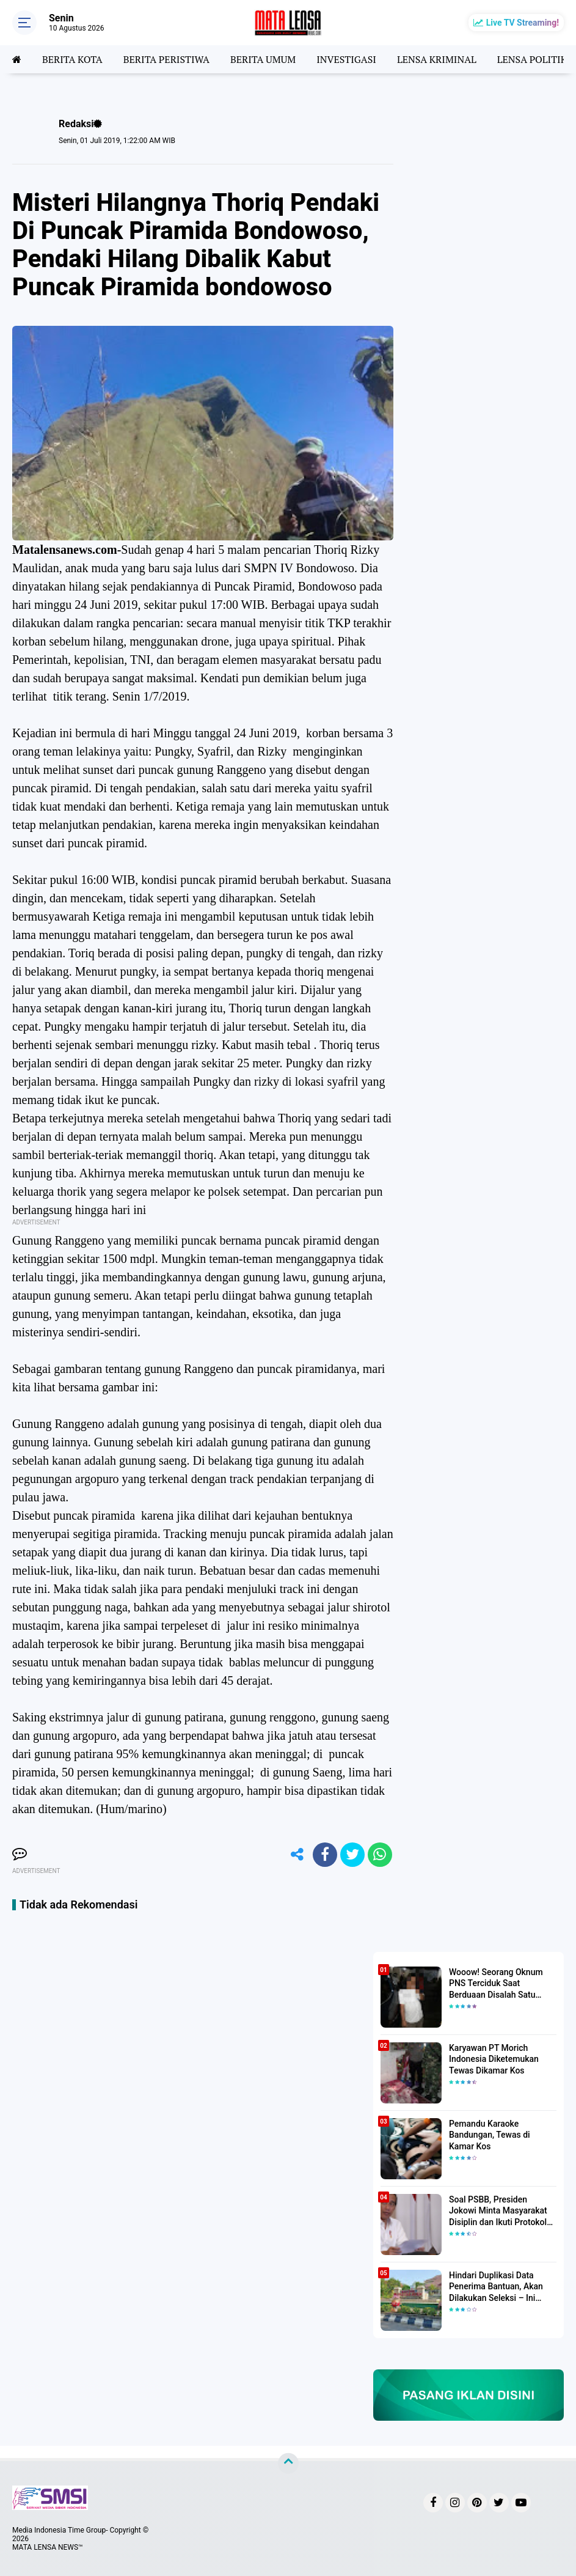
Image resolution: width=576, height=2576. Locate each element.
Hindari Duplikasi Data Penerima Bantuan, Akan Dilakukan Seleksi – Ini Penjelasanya (496, 2286)
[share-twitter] (352, 1854)
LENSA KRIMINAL (436, 59)
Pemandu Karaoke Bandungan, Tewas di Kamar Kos (489, 2135)
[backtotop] (288, 2463)
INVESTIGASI (346, 59)
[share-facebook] (325, 1854)
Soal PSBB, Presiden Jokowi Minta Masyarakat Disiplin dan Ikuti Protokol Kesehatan (498, 2211)
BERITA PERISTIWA (166, 59)
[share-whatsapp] (380, 1854)
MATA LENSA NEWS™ (47, 2547)
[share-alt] (297, 1854)
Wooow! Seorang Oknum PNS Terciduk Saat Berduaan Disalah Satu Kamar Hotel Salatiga (496, 1983)
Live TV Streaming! (522, 23)
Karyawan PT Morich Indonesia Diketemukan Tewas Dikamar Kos (494, 2059)
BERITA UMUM (263, 59)
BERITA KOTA (72, 59)
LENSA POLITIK (532, 59)
